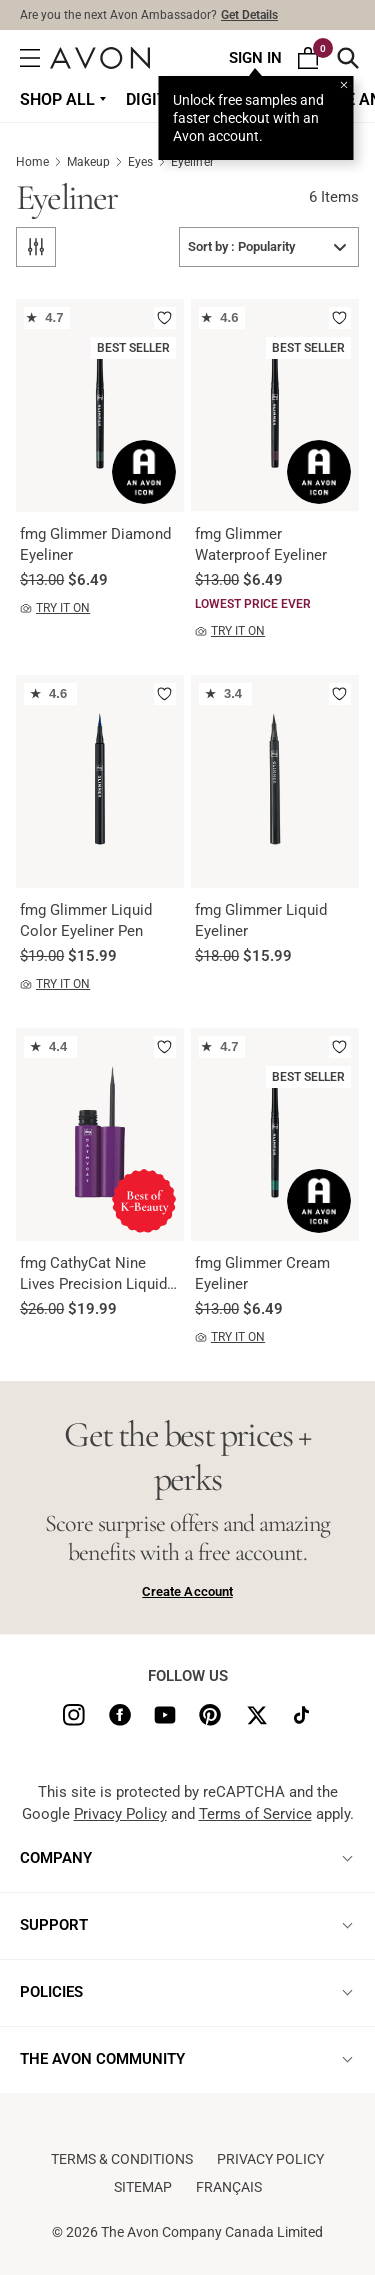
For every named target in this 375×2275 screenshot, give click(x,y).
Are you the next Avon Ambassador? (149, 15)
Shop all (57, 99)
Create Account (187, 1591)
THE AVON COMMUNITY (102, 2059)
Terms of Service (255, 1814)
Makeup (97, 162)
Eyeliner (192, 162)
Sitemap (143, 2187)
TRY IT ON (55, 608)
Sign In (255, 58)
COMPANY (56, 1858)
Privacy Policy (120, 1814)
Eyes (149, 162)
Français (229, 2187)
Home (41, 162)
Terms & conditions (122, 2159)
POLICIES (51, 1992)
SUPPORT (54, 1925)
